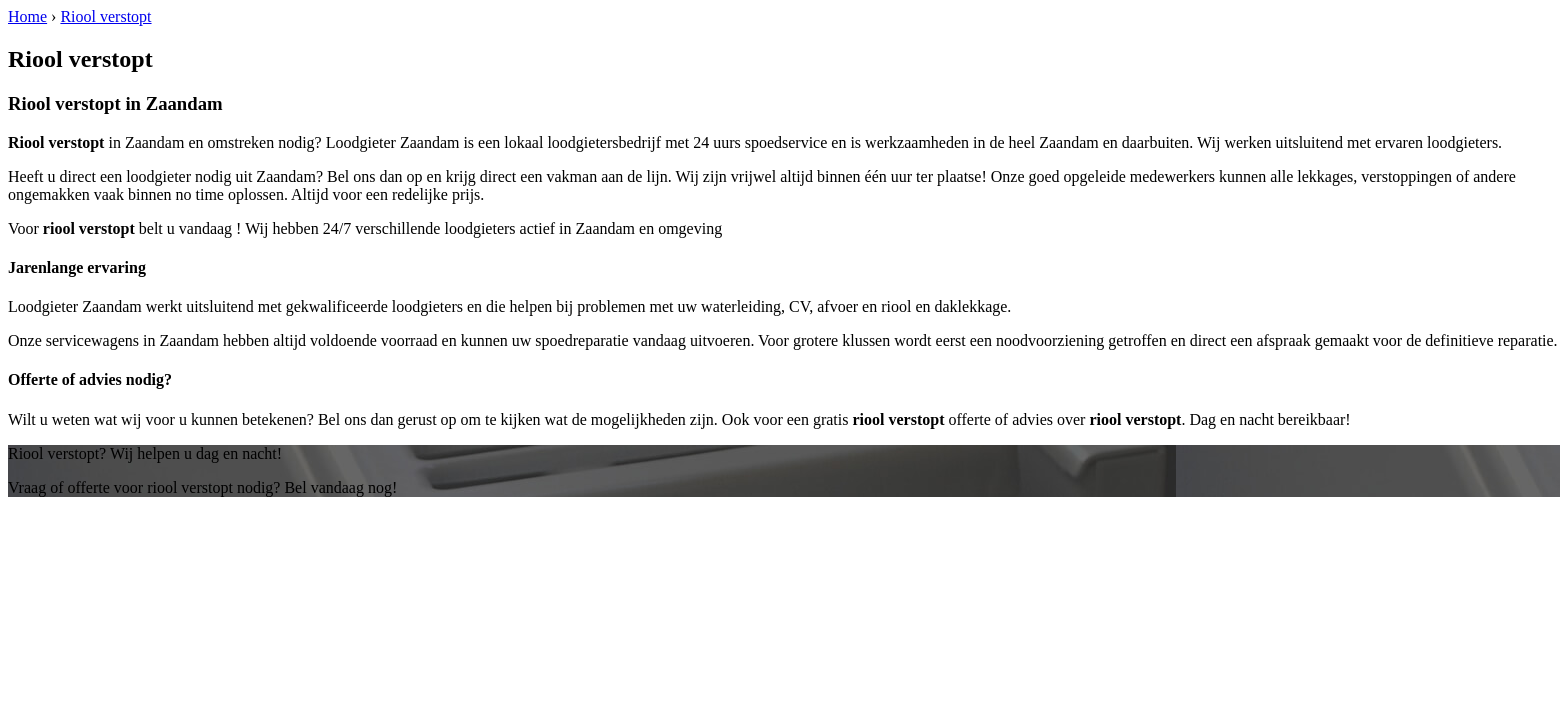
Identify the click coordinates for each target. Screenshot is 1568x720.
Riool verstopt (105, 16)
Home (27, 16)
